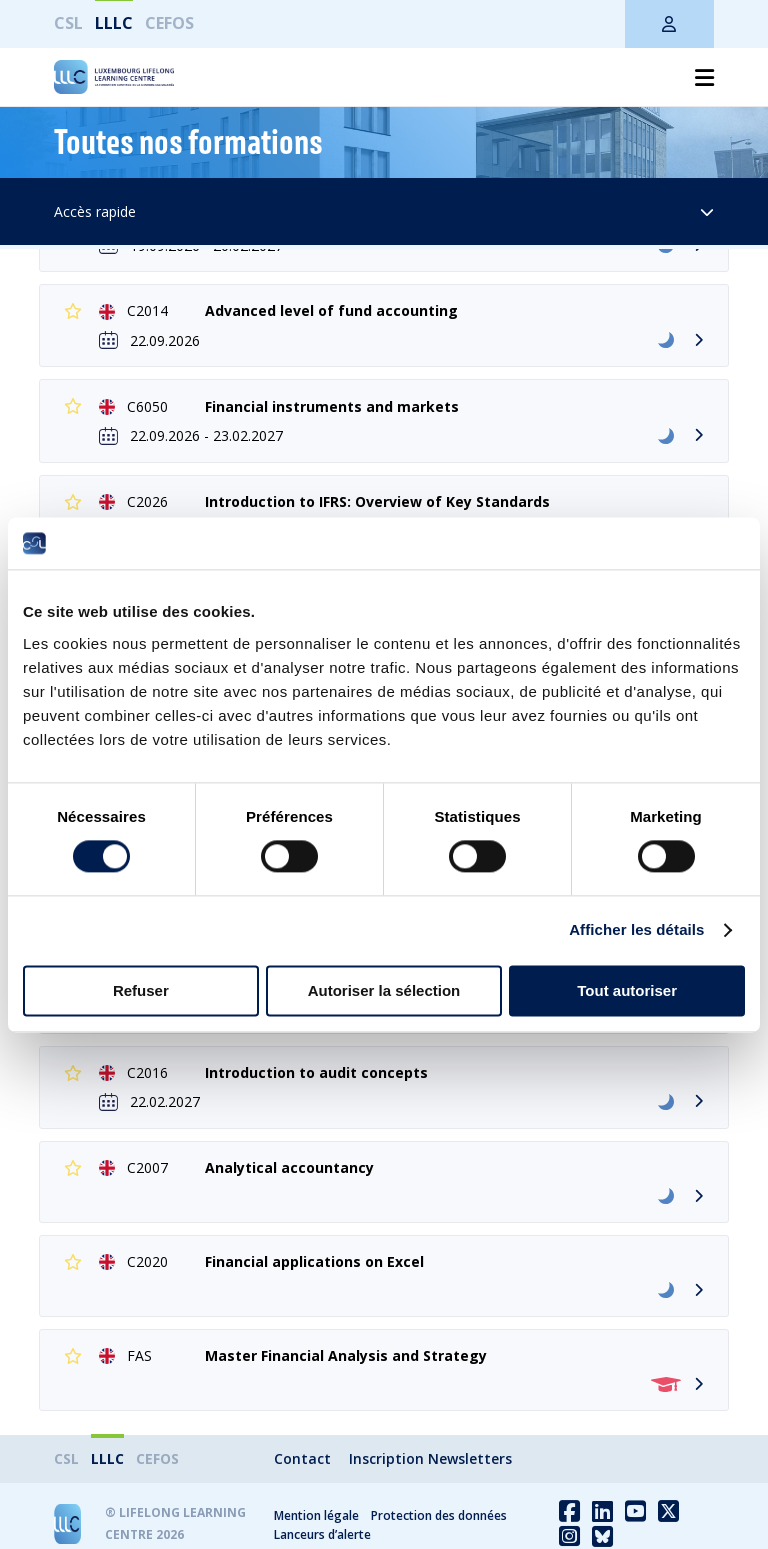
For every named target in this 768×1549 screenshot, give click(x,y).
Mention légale (316, 1515)
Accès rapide (384, 211)
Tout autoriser (627, 990)
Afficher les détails (636, 930)
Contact (302, 1458)
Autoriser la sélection (384, 990)
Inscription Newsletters (430, 1458)
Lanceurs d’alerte (322, 1534)
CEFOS (169, 23)
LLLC (114, 23)
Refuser (141, 990)
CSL (68, 23)
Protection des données (439, 1515)
